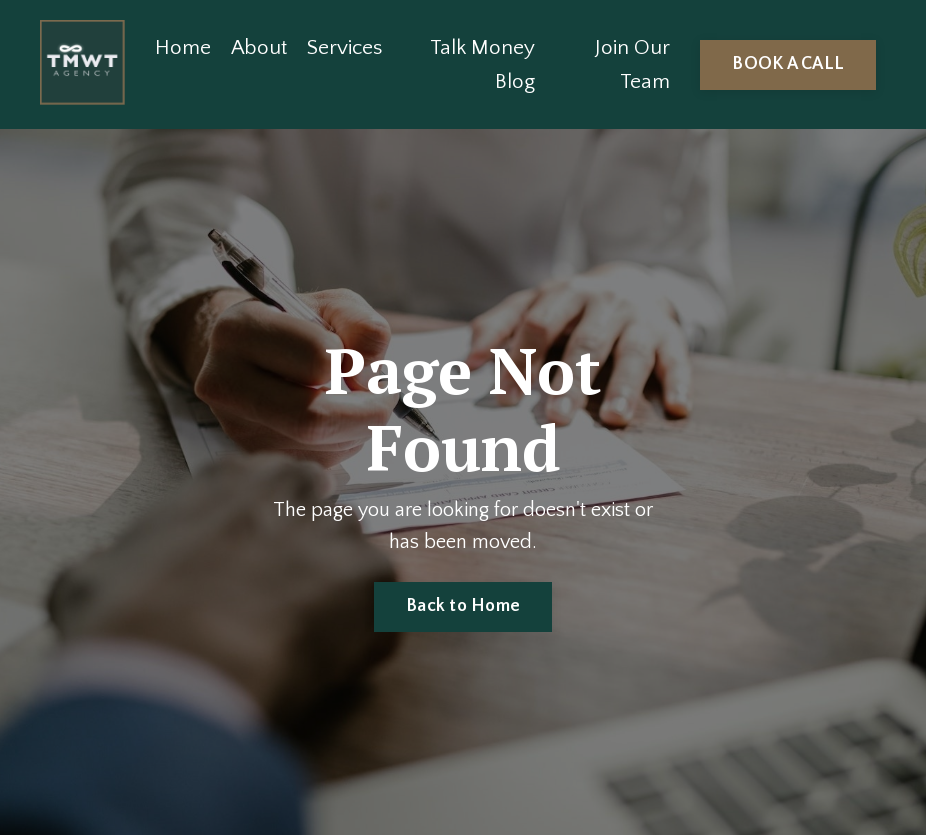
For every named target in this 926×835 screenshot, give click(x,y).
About (259, 47)
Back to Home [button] (463, 606)
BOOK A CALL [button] (788, 64)
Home (183, 47)
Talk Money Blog (482, 64)
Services (344, 47)
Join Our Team (632, 64)
